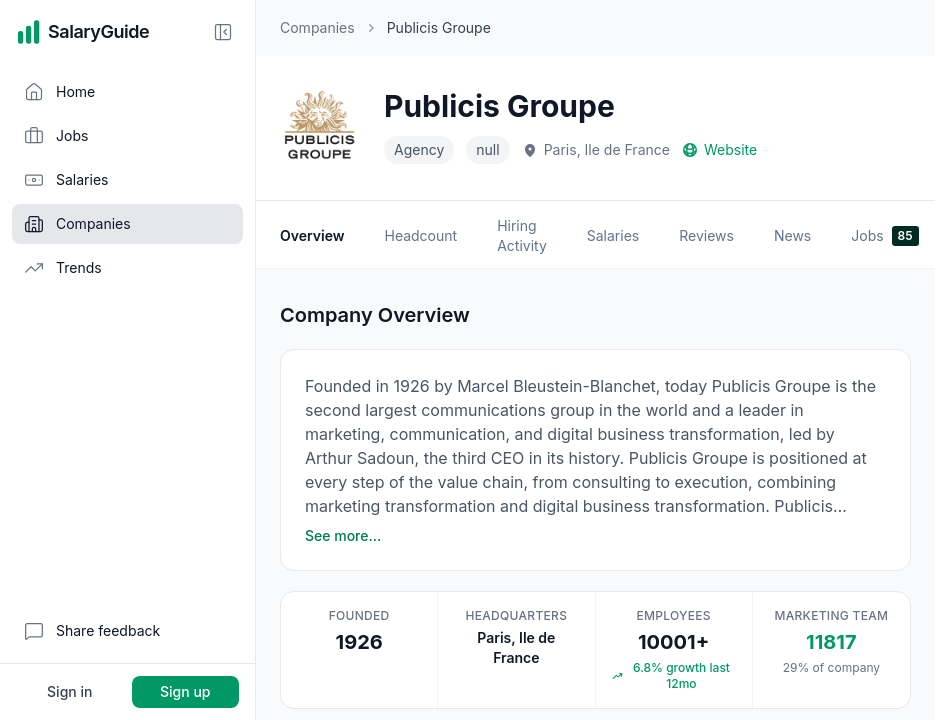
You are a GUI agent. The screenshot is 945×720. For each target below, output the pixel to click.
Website (719, 149)
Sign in (69, 691)
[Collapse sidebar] (223, 32)
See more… (343, 535)
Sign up (185, 691)
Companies (317, 27)
